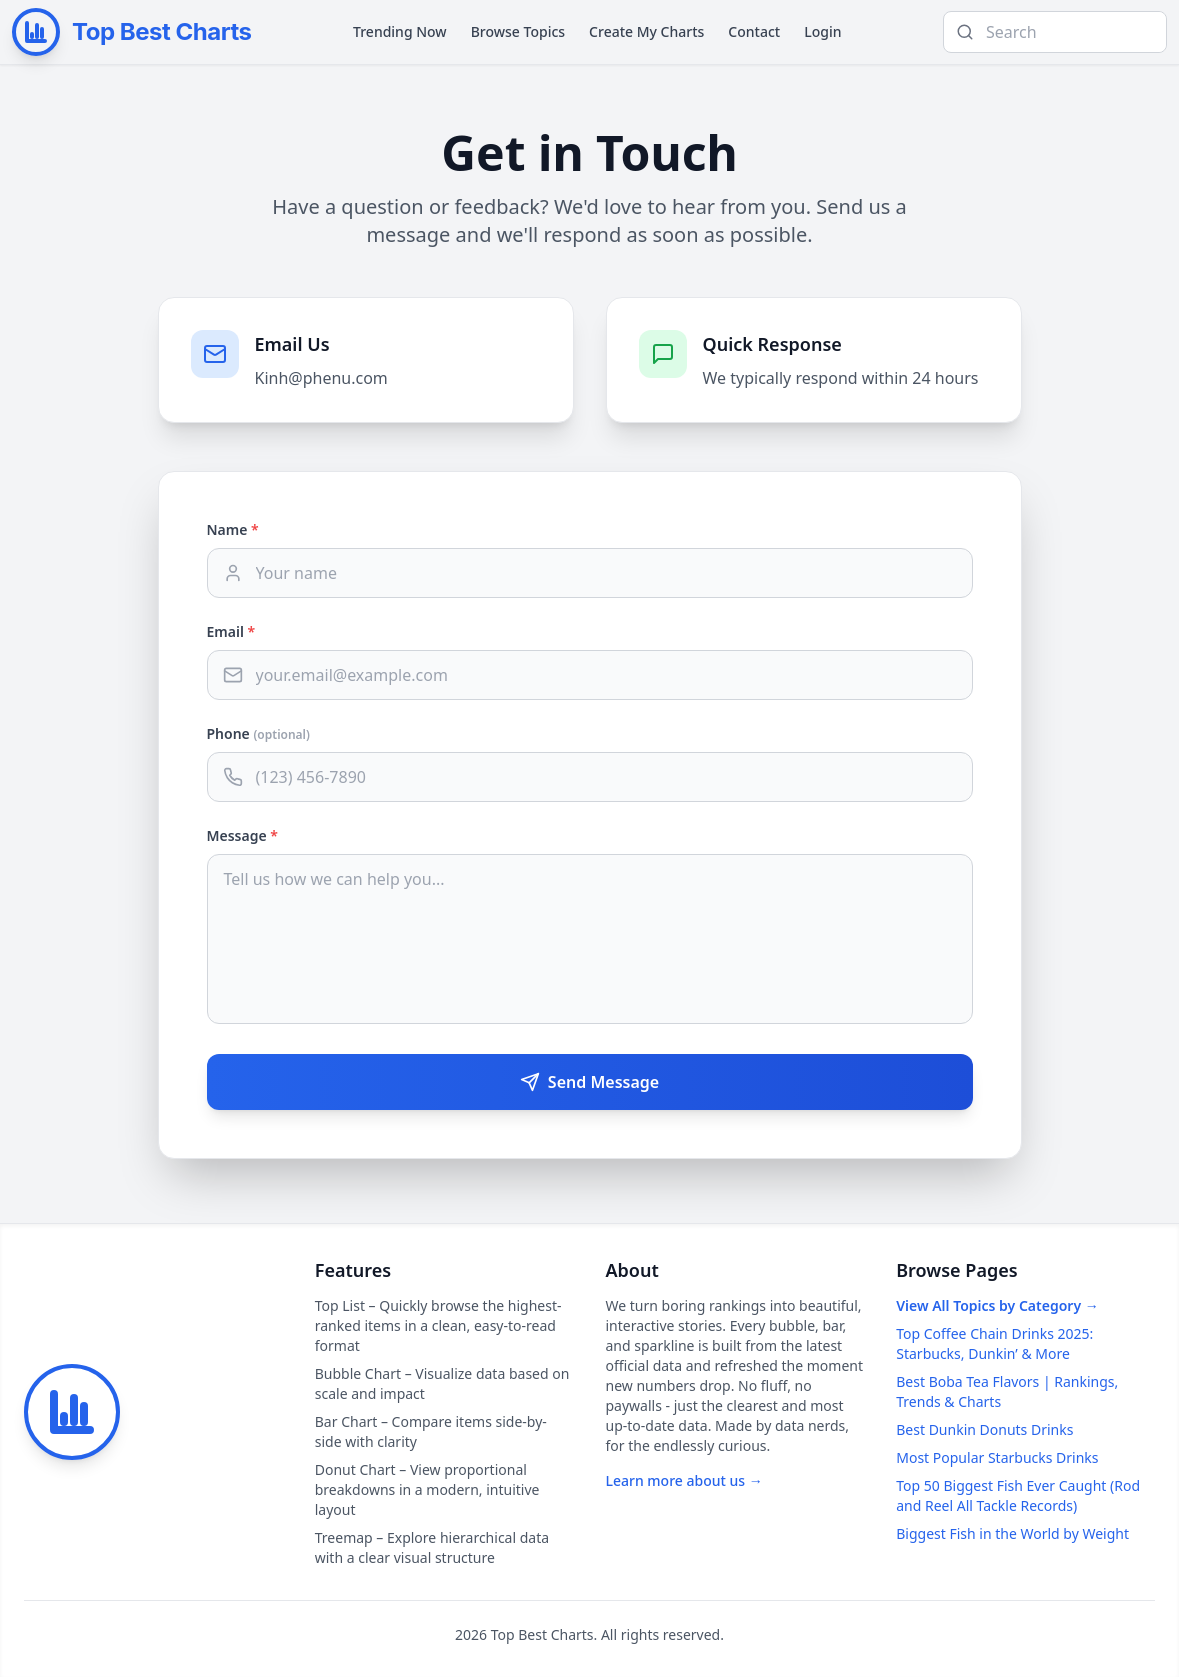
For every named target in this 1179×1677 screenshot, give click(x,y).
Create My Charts (646, 31)
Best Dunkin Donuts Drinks (984, 1429)
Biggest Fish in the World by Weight (1012, 1533)
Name (233, 529)
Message (242, 835)
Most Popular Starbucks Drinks (997, 1457)
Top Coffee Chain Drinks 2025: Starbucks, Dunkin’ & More (994, 1343)
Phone (258, 733)
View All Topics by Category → (997, 1305)
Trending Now (400, 31)
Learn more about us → (684, 1480)
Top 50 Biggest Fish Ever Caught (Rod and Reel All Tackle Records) (1018, 1495)
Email (231, 631)
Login (822, 31)
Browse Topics (518, 31)
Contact (754, 31)
